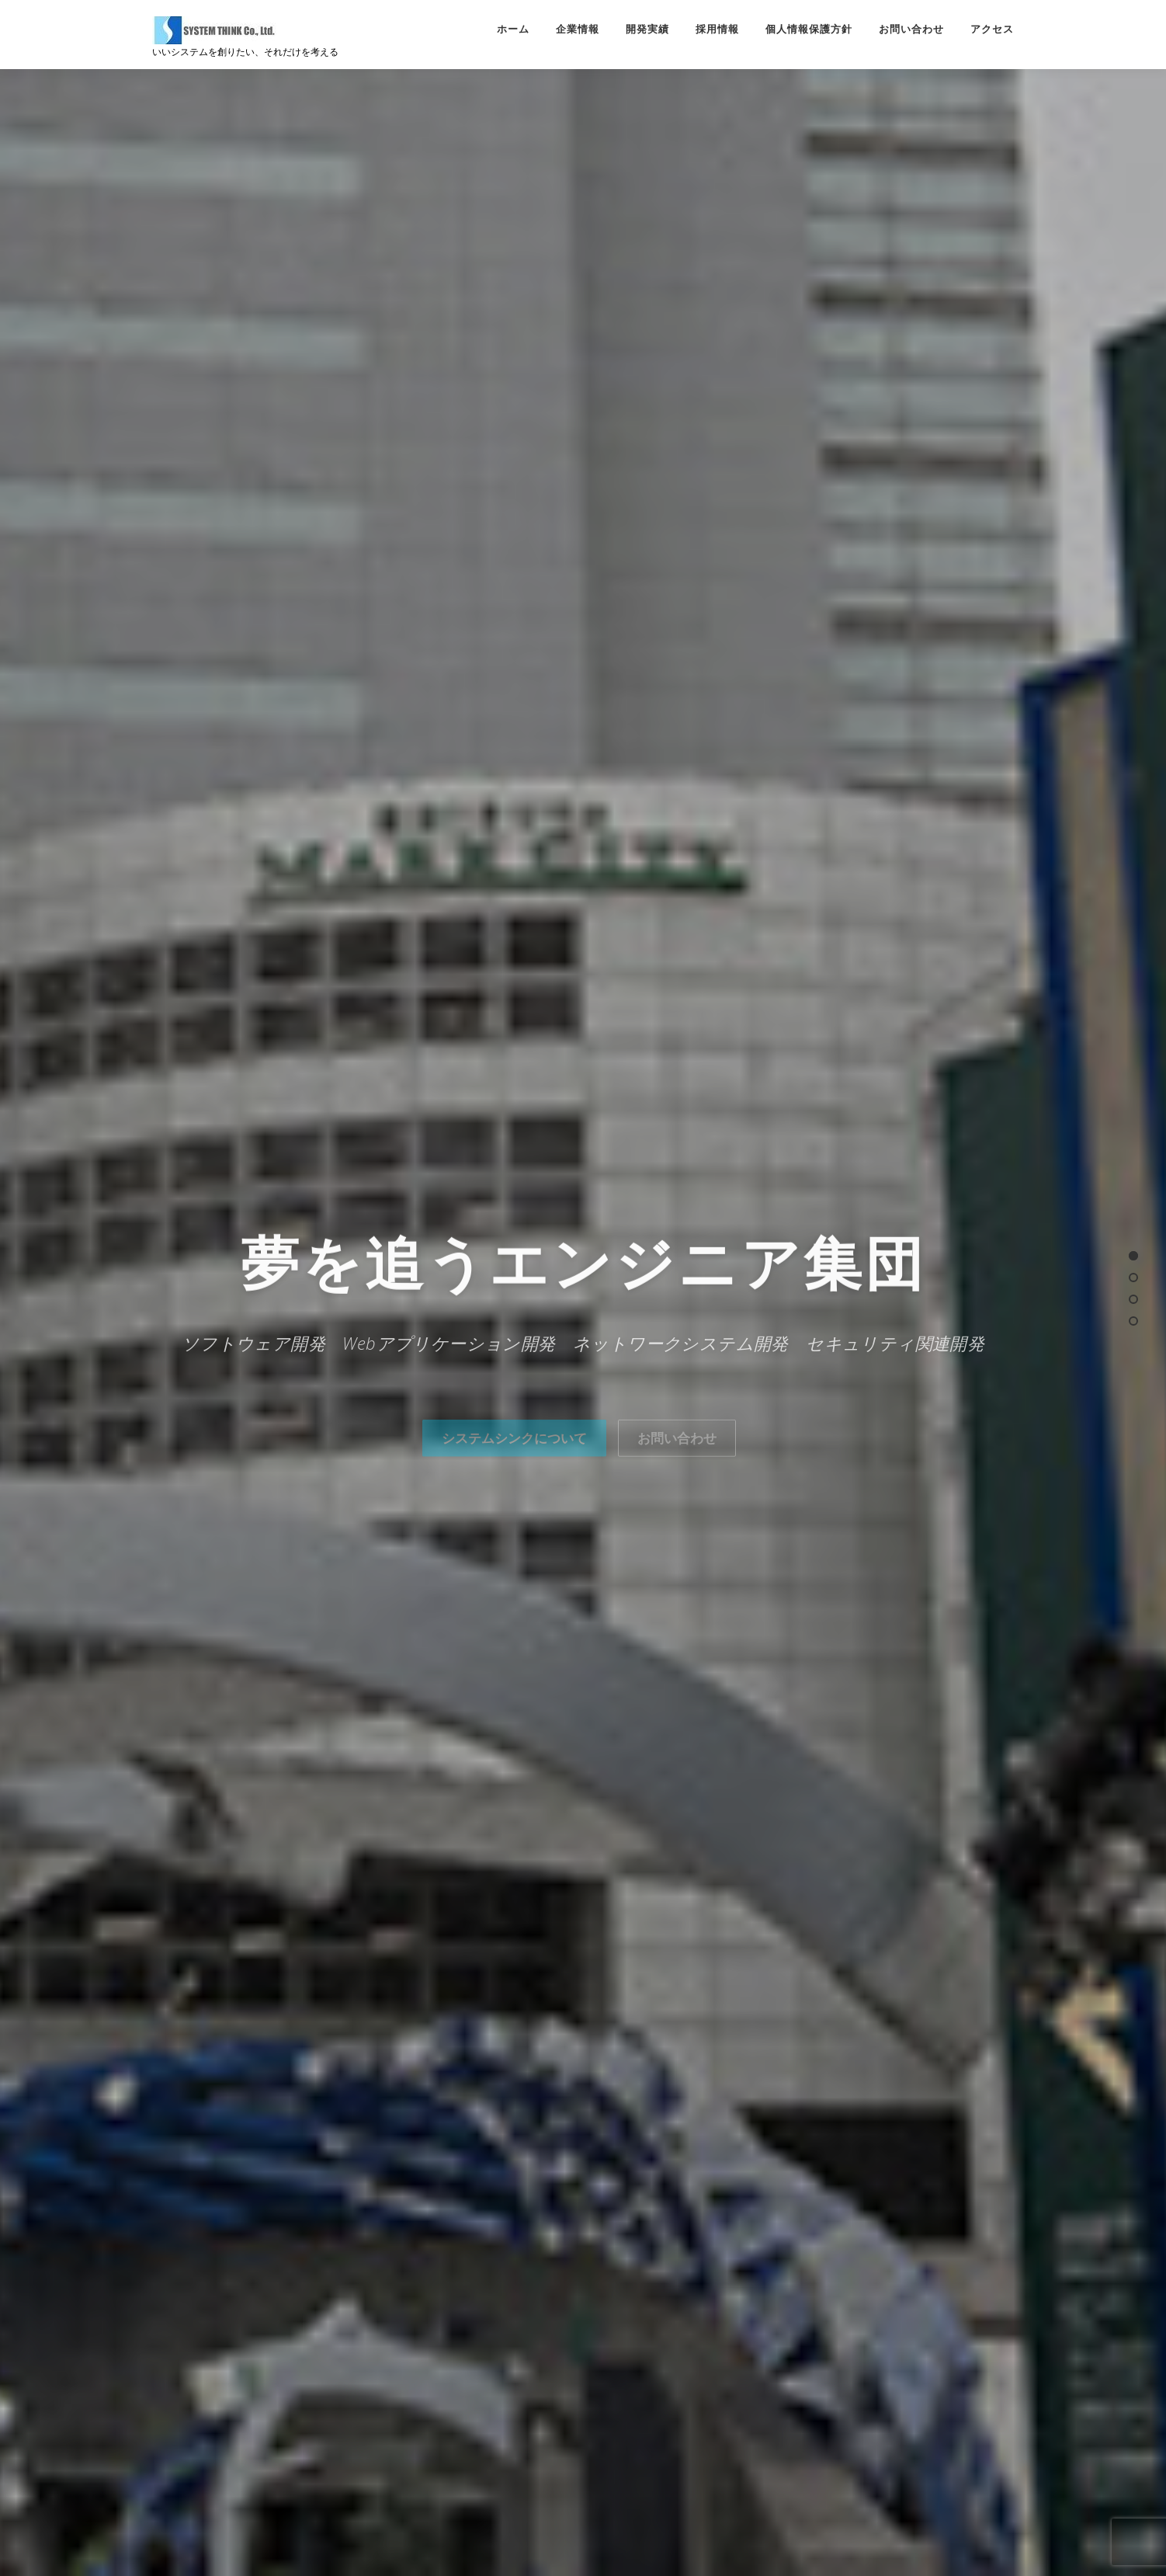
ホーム (513, 29)
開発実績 (647, 29)
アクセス (992, 29)
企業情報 (577, 29)
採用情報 (717, 29)
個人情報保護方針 (808, 29)
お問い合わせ (911, 29)
